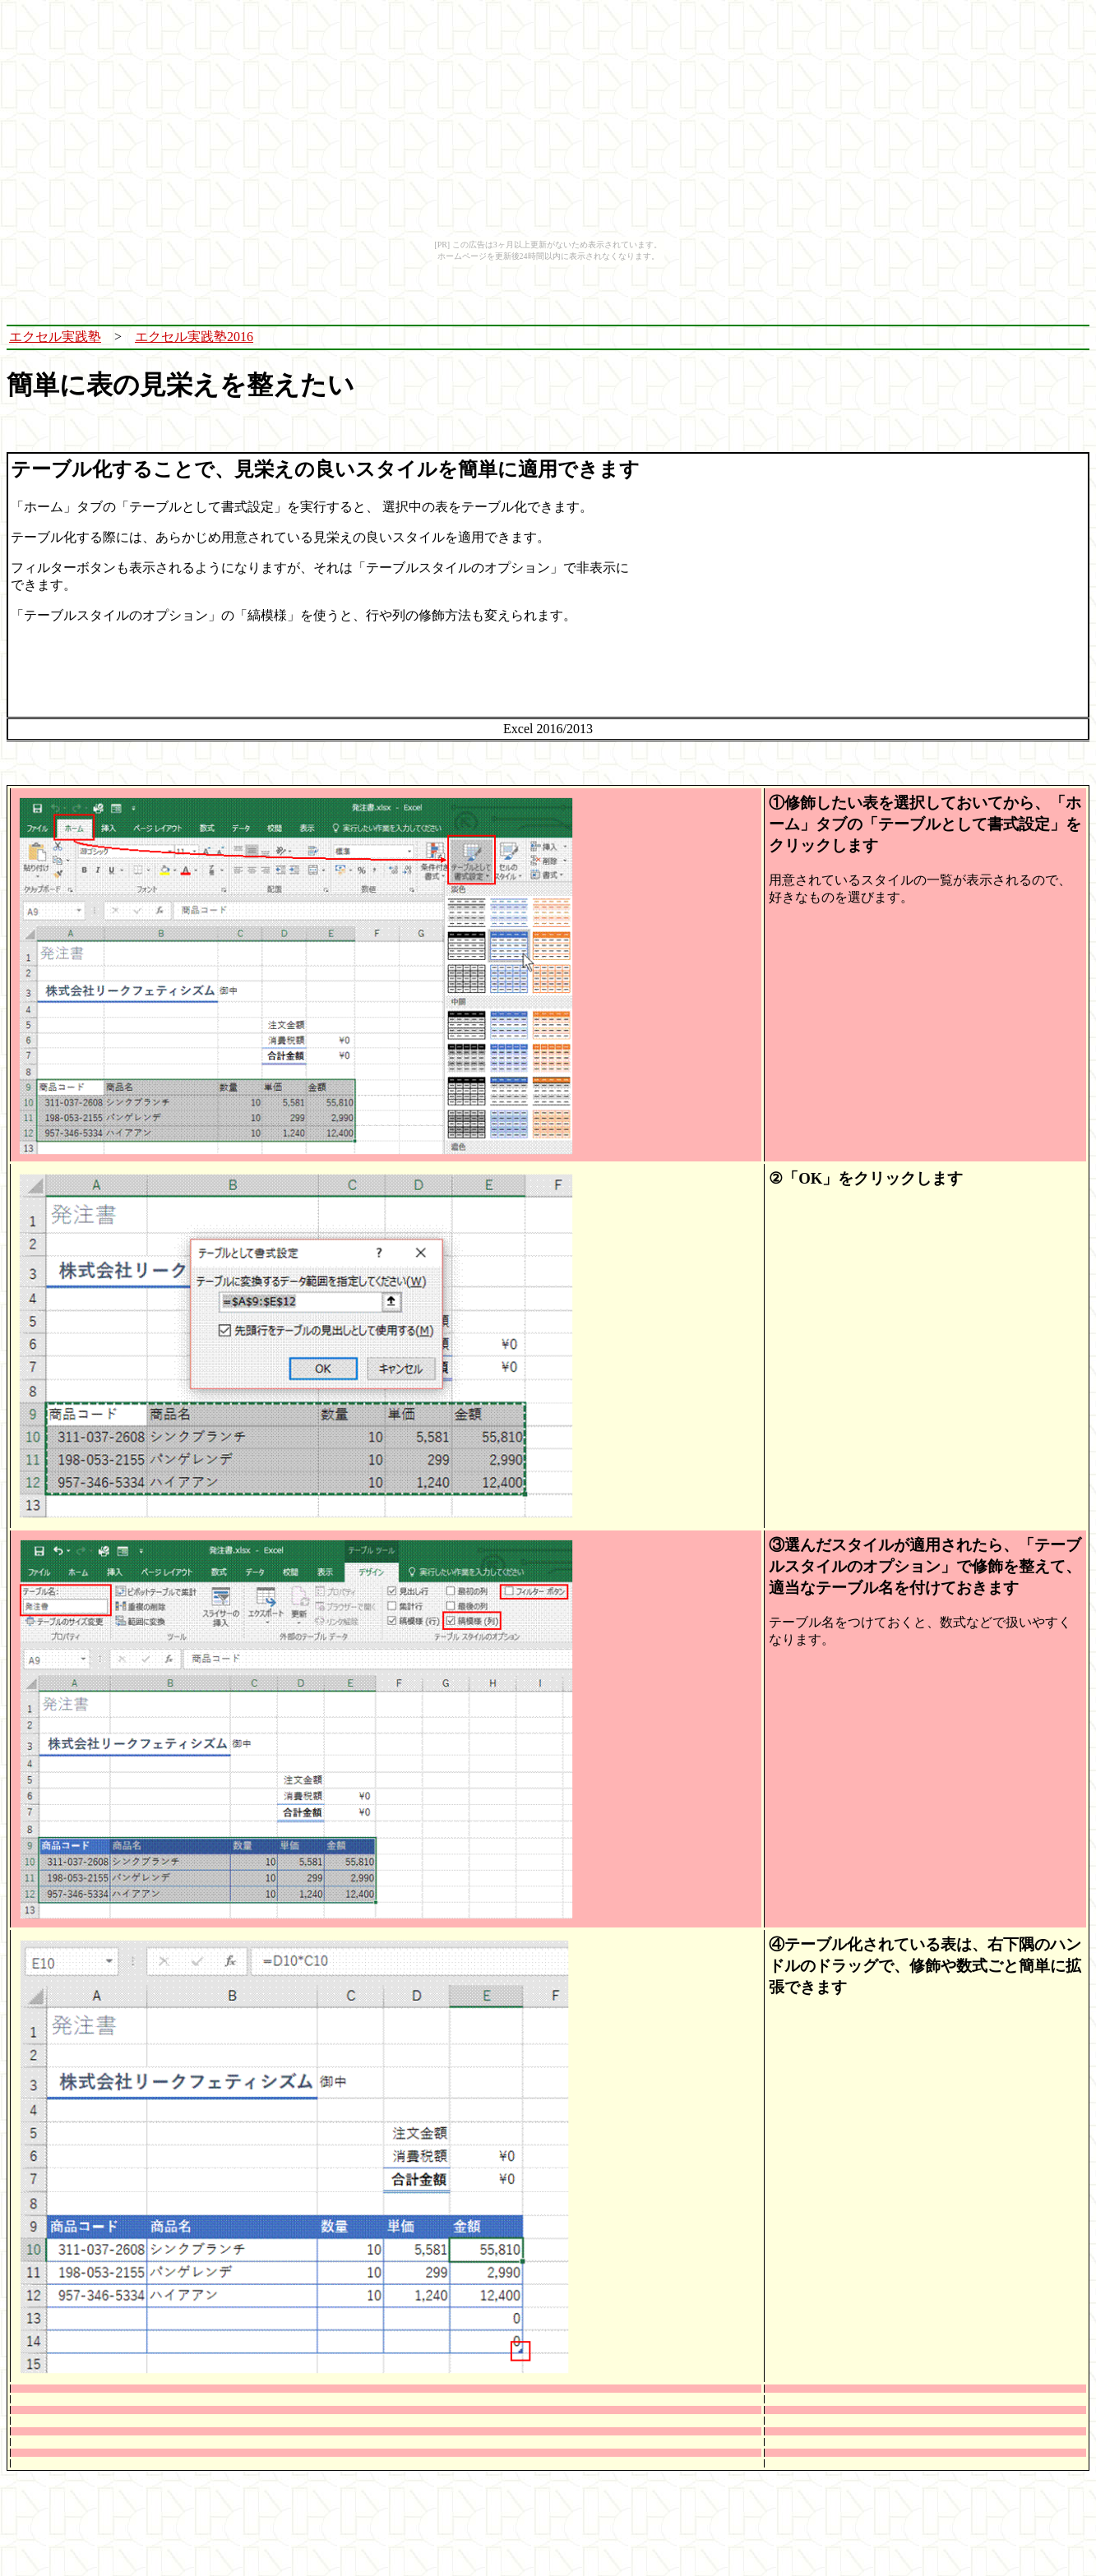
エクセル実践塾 (55, 337)
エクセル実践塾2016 (194, 337)
